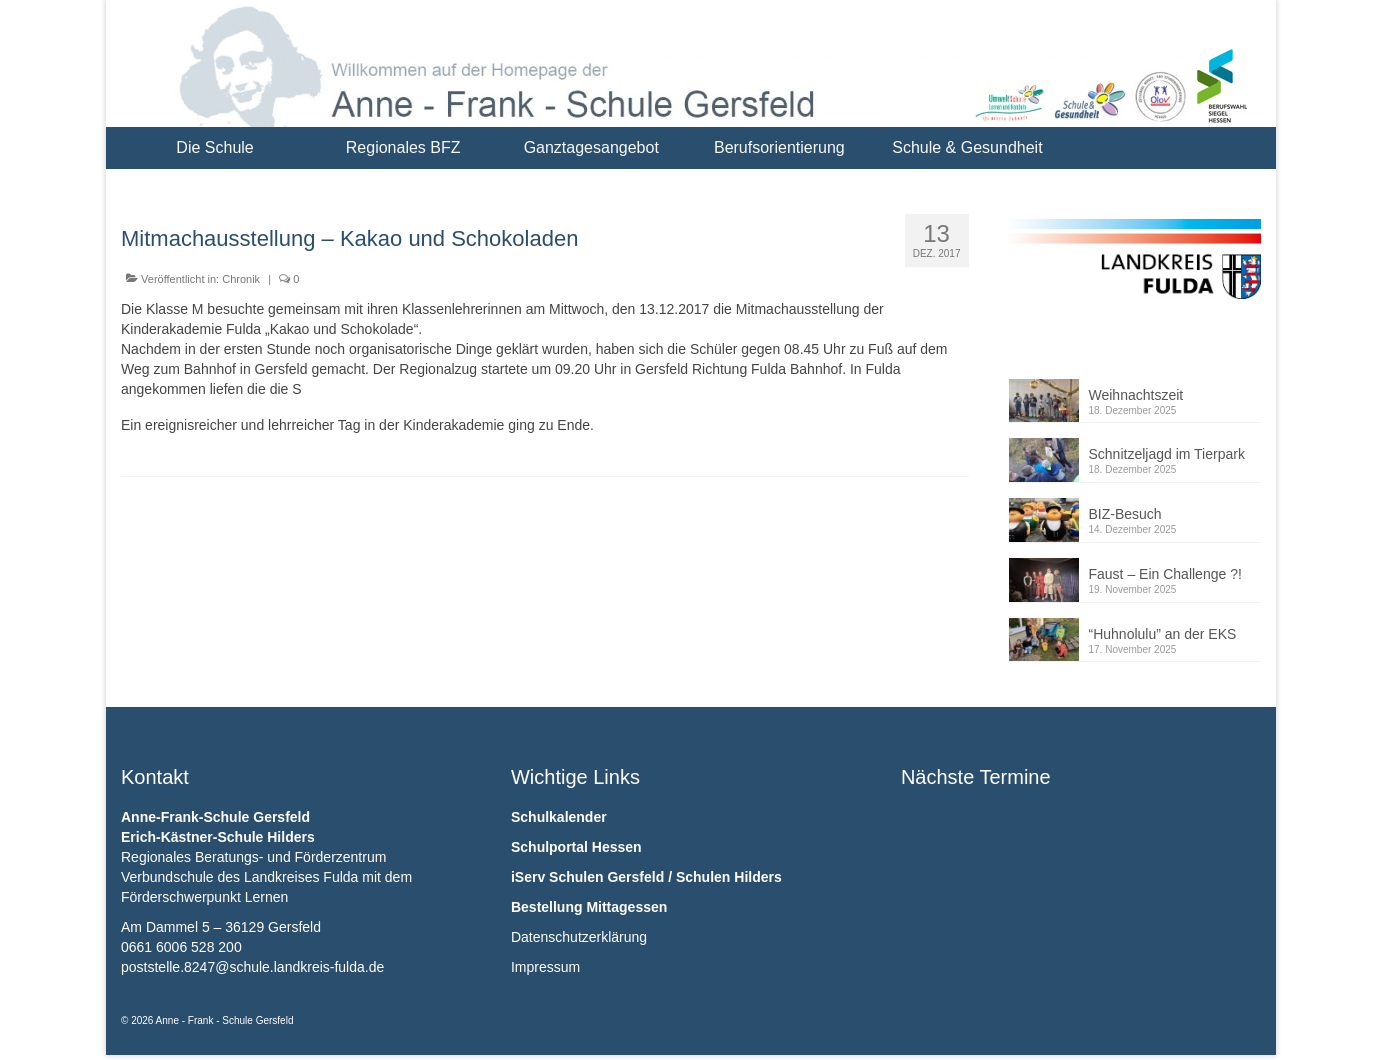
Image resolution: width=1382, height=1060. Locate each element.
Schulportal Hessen (576, 847)
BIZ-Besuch (1125, 514)
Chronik (241, 279)
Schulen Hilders (729, 877)
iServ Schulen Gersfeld (587, 877)
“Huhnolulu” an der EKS (1163, 634)
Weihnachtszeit (1136, 395)
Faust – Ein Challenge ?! (1165, 574)
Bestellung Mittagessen (589, 907)
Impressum (545, 967)
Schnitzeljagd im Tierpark (1167, 454)
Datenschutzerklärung (579, 937)
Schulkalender (559, 817)
